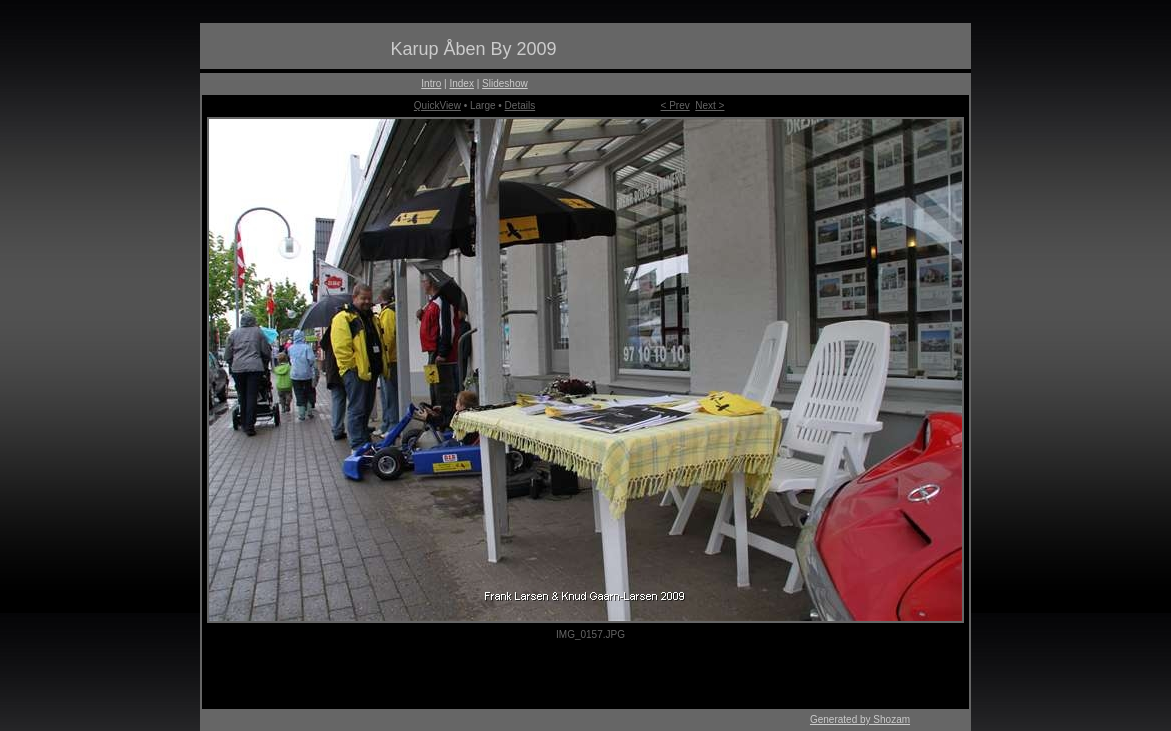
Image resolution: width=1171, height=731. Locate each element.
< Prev (675, 105)
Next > (709, 105)
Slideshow (505, 83)
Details (520, 105)
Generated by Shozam (860, 719)
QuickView (437, 105)
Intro (431, 83)
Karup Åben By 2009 (473, 49)
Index (461, 83)
